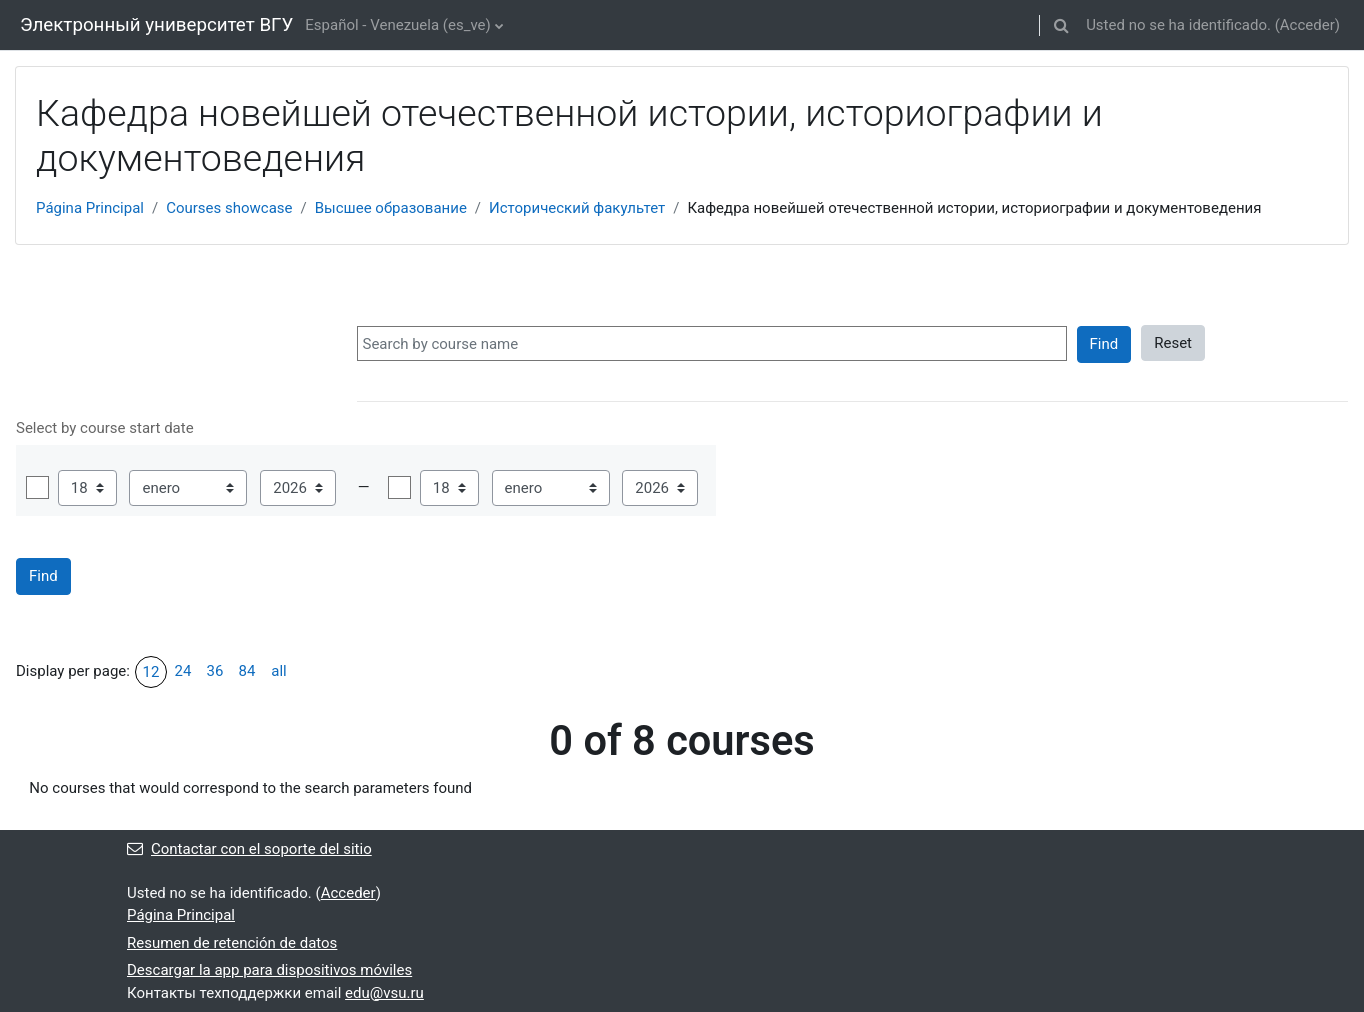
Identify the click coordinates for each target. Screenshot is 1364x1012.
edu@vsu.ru (384, 993)
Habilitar (37, 487)
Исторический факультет (577, 208)
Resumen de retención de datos (232, 943)
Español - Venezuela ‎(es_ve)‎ (397, 25)
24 (183, 671)
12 (151, 672)
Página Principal (90, 208)
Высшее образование (391, 208)
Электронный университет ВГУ (156, 25)
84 (247, 671)
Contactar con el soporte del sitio (249, 849)
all (278, 671)
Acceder (1307, 25)
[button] (1061, 25)
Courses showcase (229, 208)
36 (215, 671)
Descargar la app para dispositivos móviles (269, 970)
